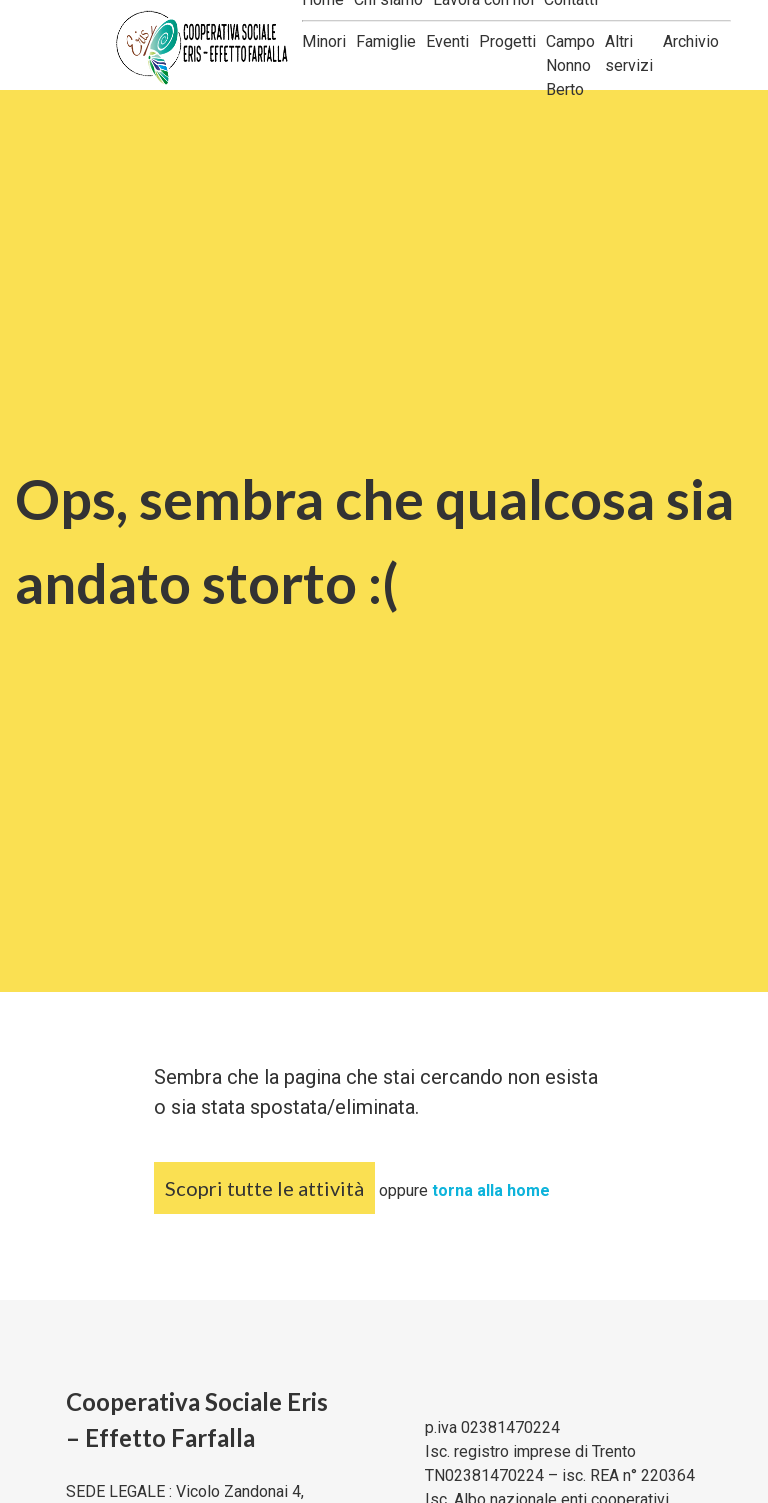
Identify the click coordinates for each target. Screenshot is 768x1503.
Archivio (691, 41)
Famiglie (386, 41)
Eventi (447, 41)
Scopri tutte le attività (264, 1188)
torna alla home (491, 1190)
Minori (324, 41)
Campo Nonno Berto (570, 65)
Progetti (507, 41)
